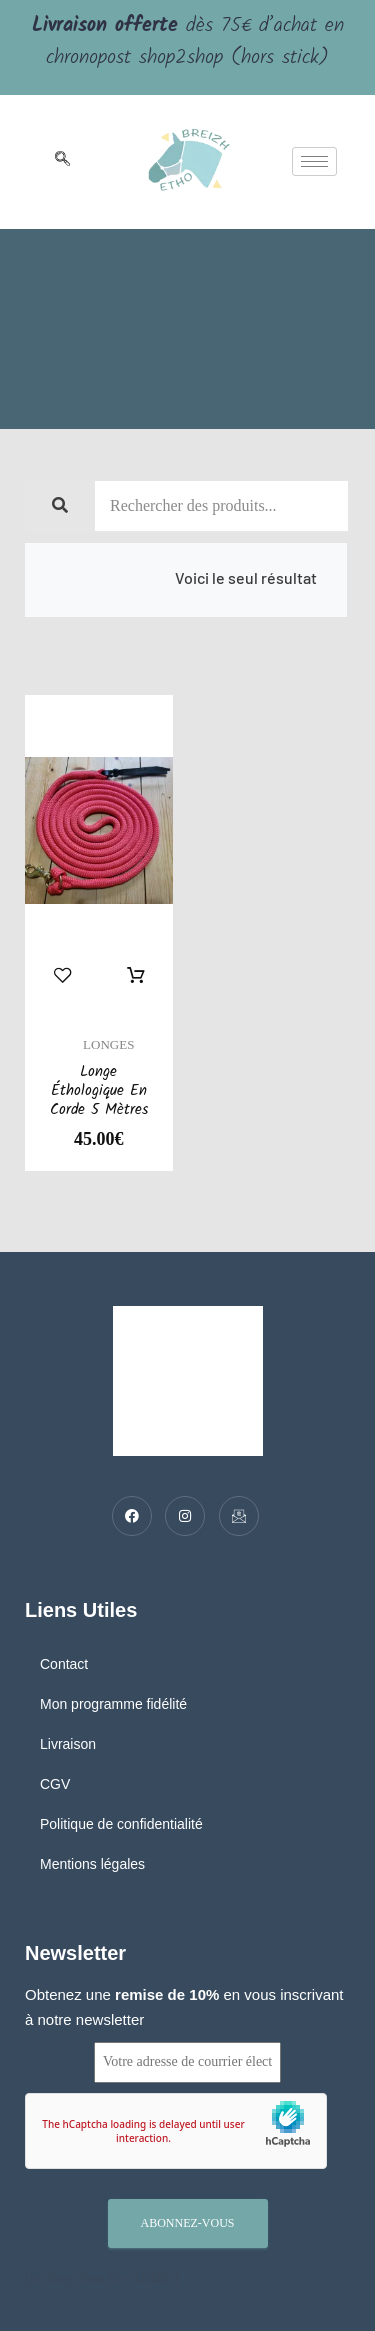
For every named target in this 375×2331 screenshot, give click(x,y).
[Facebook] (132, 1516)
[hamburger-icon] (314, 161)
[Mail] (239, 1516)
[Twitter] (185, 1516)
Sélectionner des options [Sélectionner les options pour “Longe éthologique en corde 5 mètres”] (136, 976)
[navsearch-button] (62, 162)
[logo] (189, 162)
